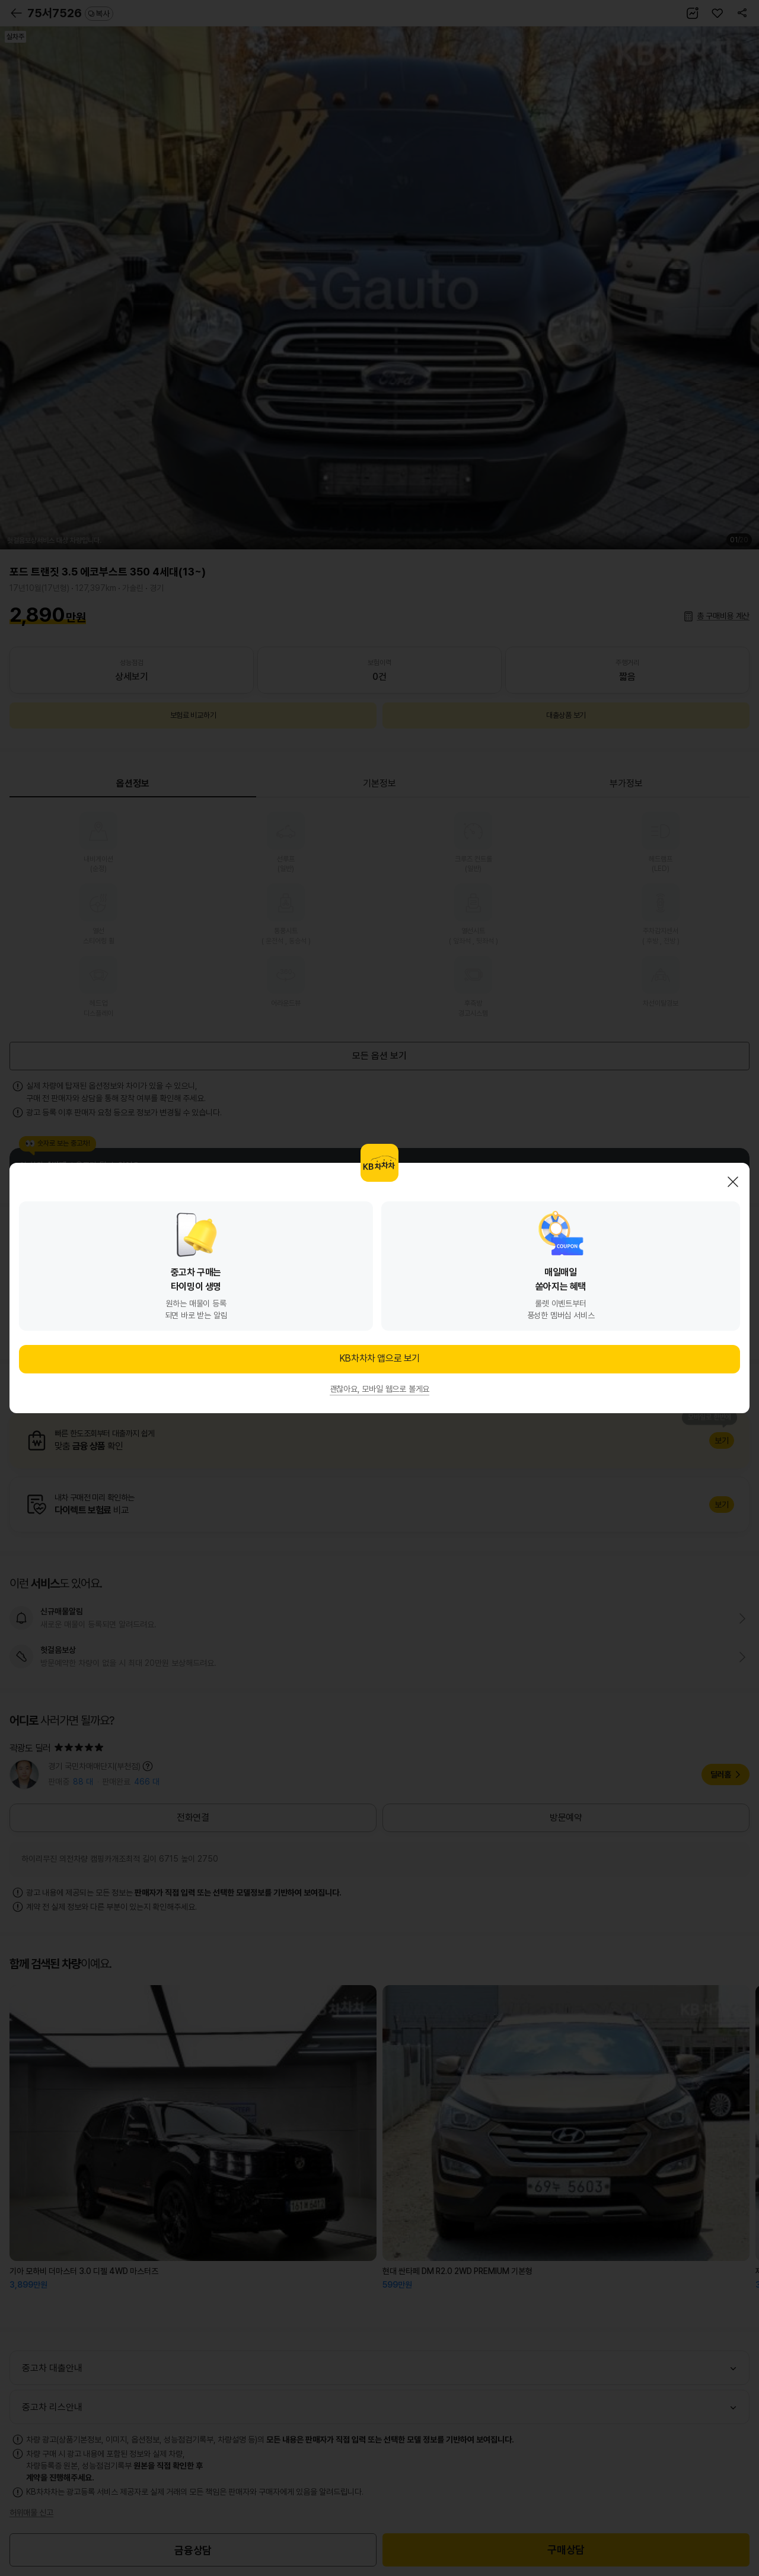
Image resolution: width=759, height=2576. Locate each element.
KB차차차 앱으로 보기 (379, 1358)
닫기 (733, 1182)
